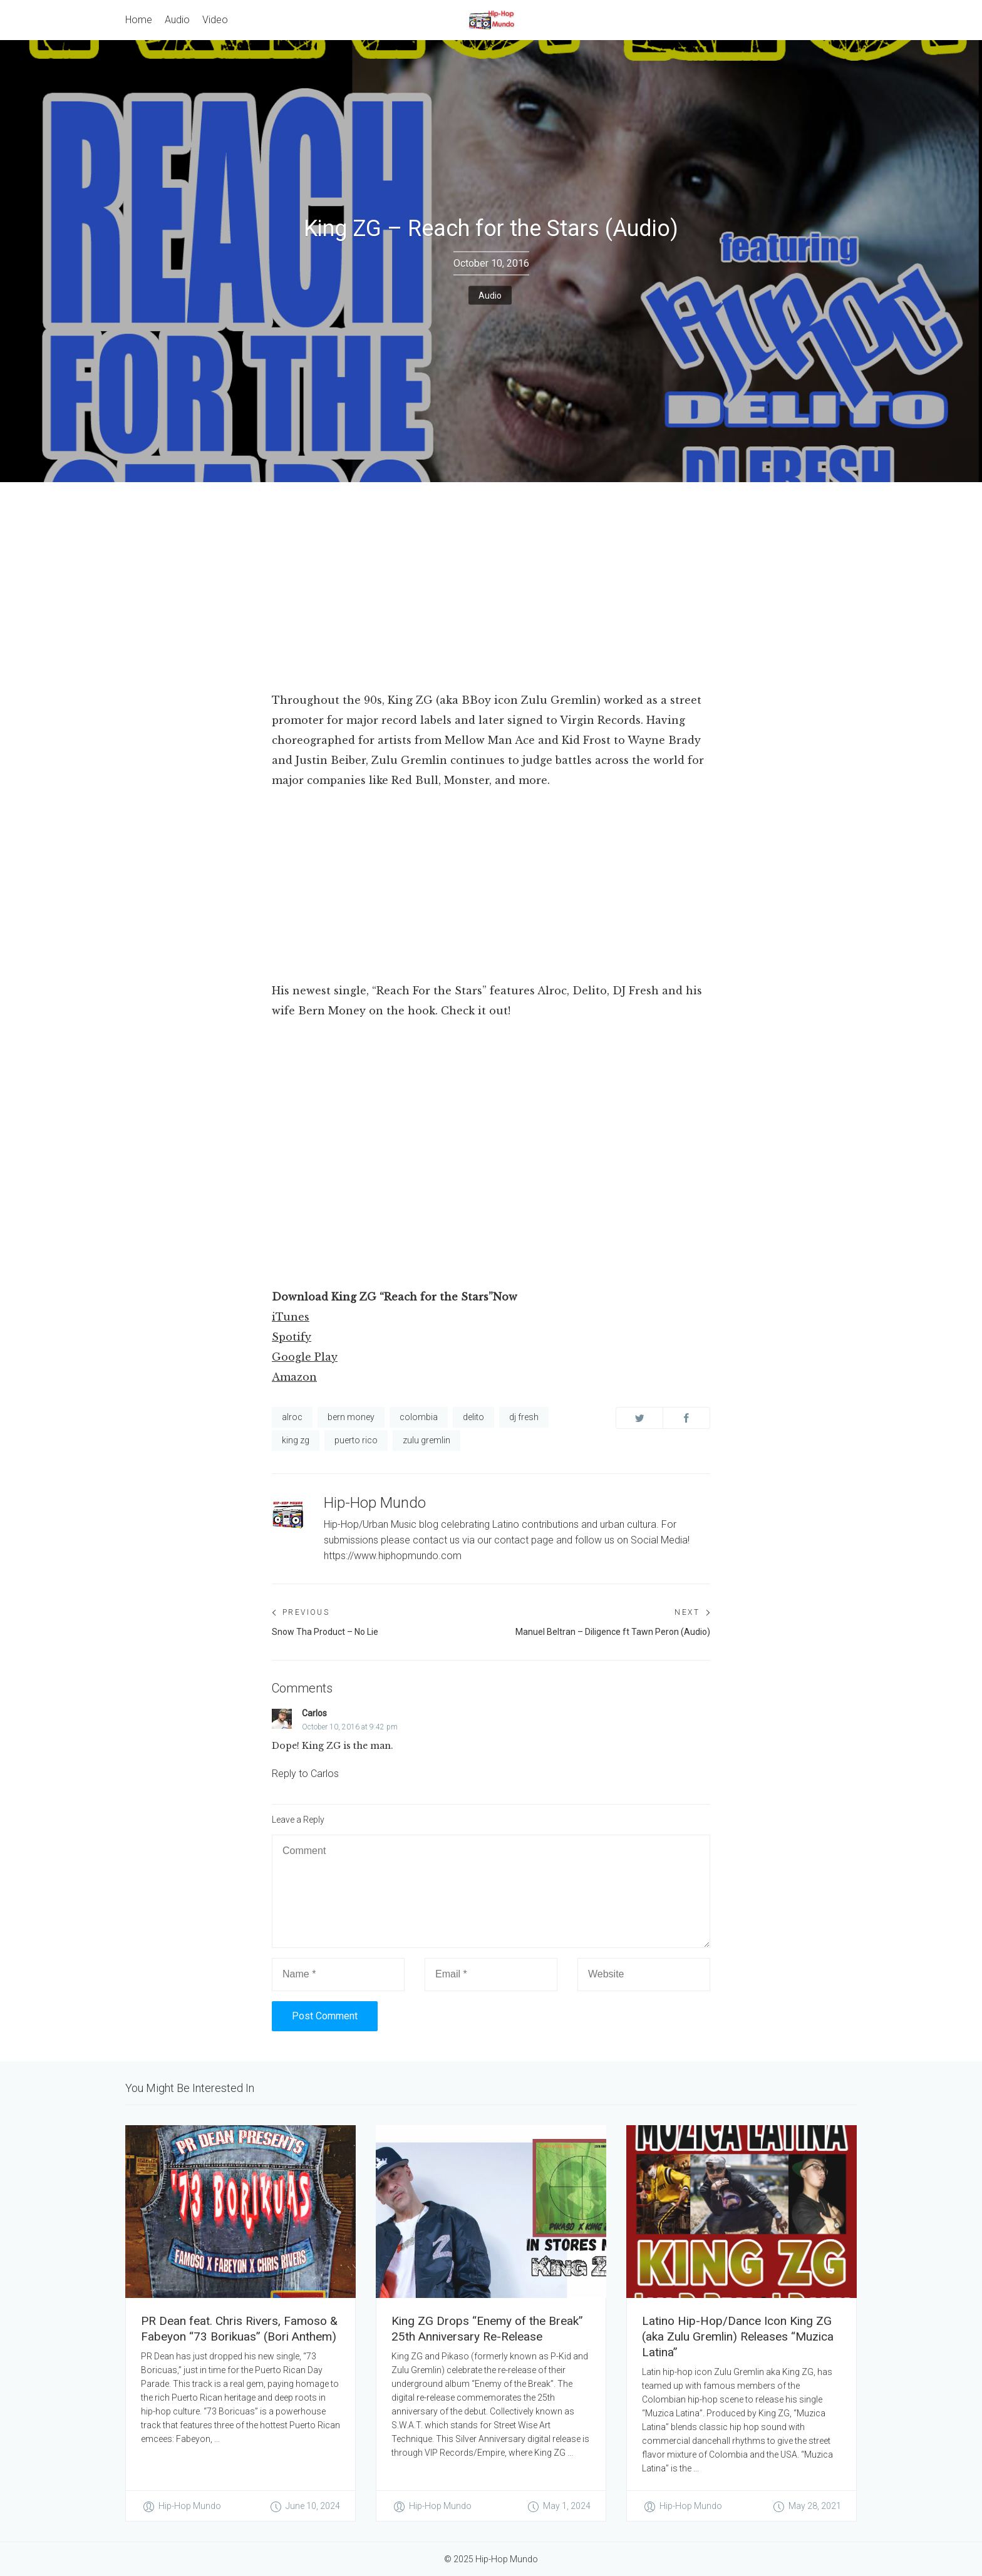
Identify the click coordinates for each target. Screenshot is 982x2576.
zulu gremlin (426, 1440)
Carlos (314, 1713)
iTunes (290, 1317)
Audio (490, 295)
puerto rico (356, 1440)
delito (473, 1417)
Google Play (305, 1357)
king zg (295, 1440)
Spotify (291, 1337)
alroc (292, 1417)
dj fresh (524, 1417)
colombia (419, 1417)
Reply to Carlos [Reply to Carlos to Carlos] (305, 1774)
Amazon (294, 1377)
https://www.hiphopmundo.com (393, 1556)
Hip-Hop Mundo (375, 1503)
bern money (351, 1417)
